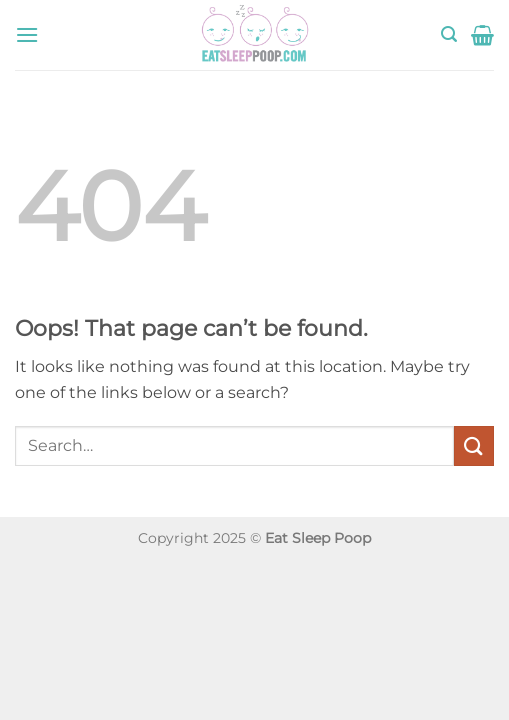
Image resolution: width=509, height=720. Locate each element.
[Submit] (474, 445)
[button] (27, 34)
